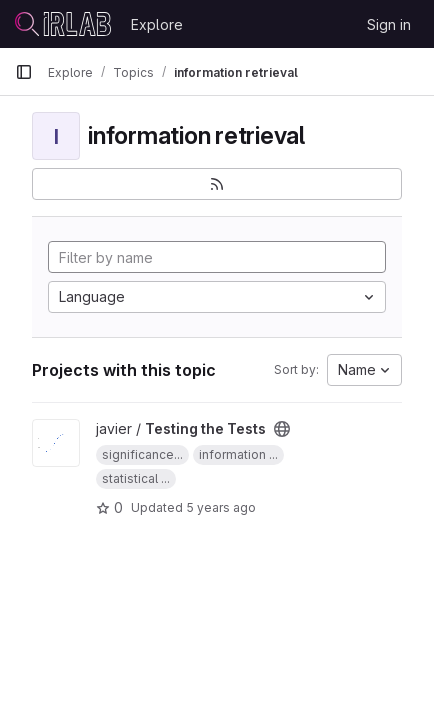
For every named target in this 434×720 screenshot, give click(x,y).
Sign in (389, 24)
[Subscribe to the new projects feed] (217, 184)
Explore (157, 24)
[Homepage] (63, 24)
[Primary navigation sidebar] (24, 72)
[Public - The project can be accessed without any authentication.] (282, 429)
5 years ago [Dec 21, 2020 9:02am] (221, 507)
